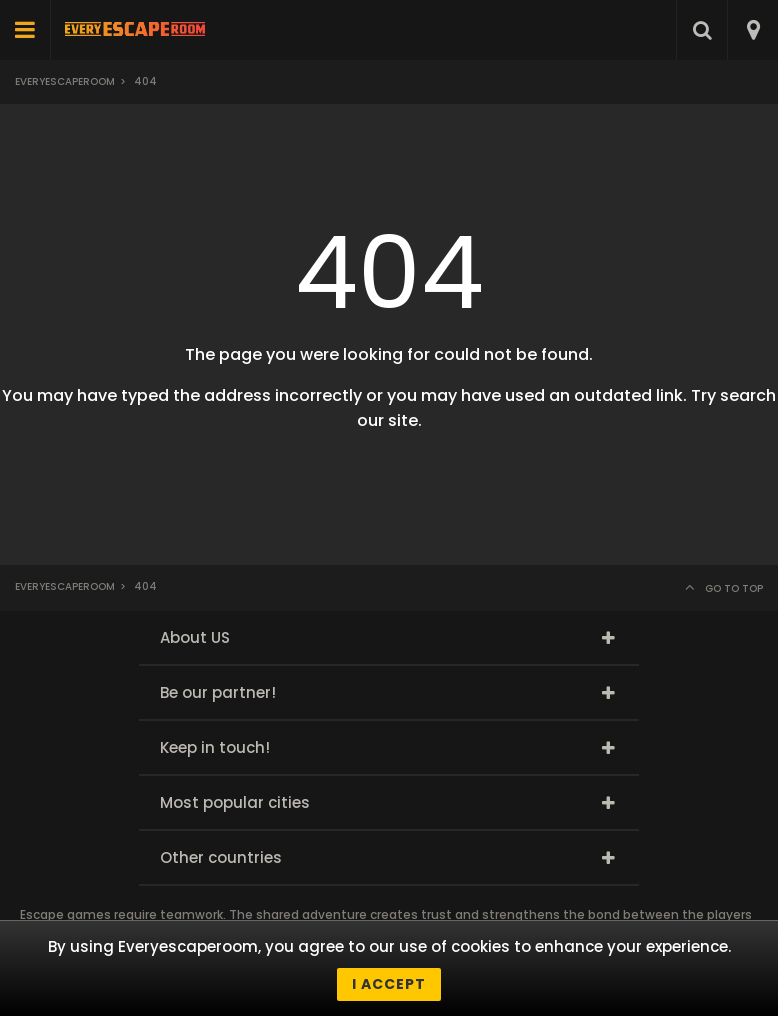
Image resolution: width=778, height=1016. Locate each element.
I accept (389, 984)
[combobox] (752, 30)
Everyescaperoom (65, 81)
